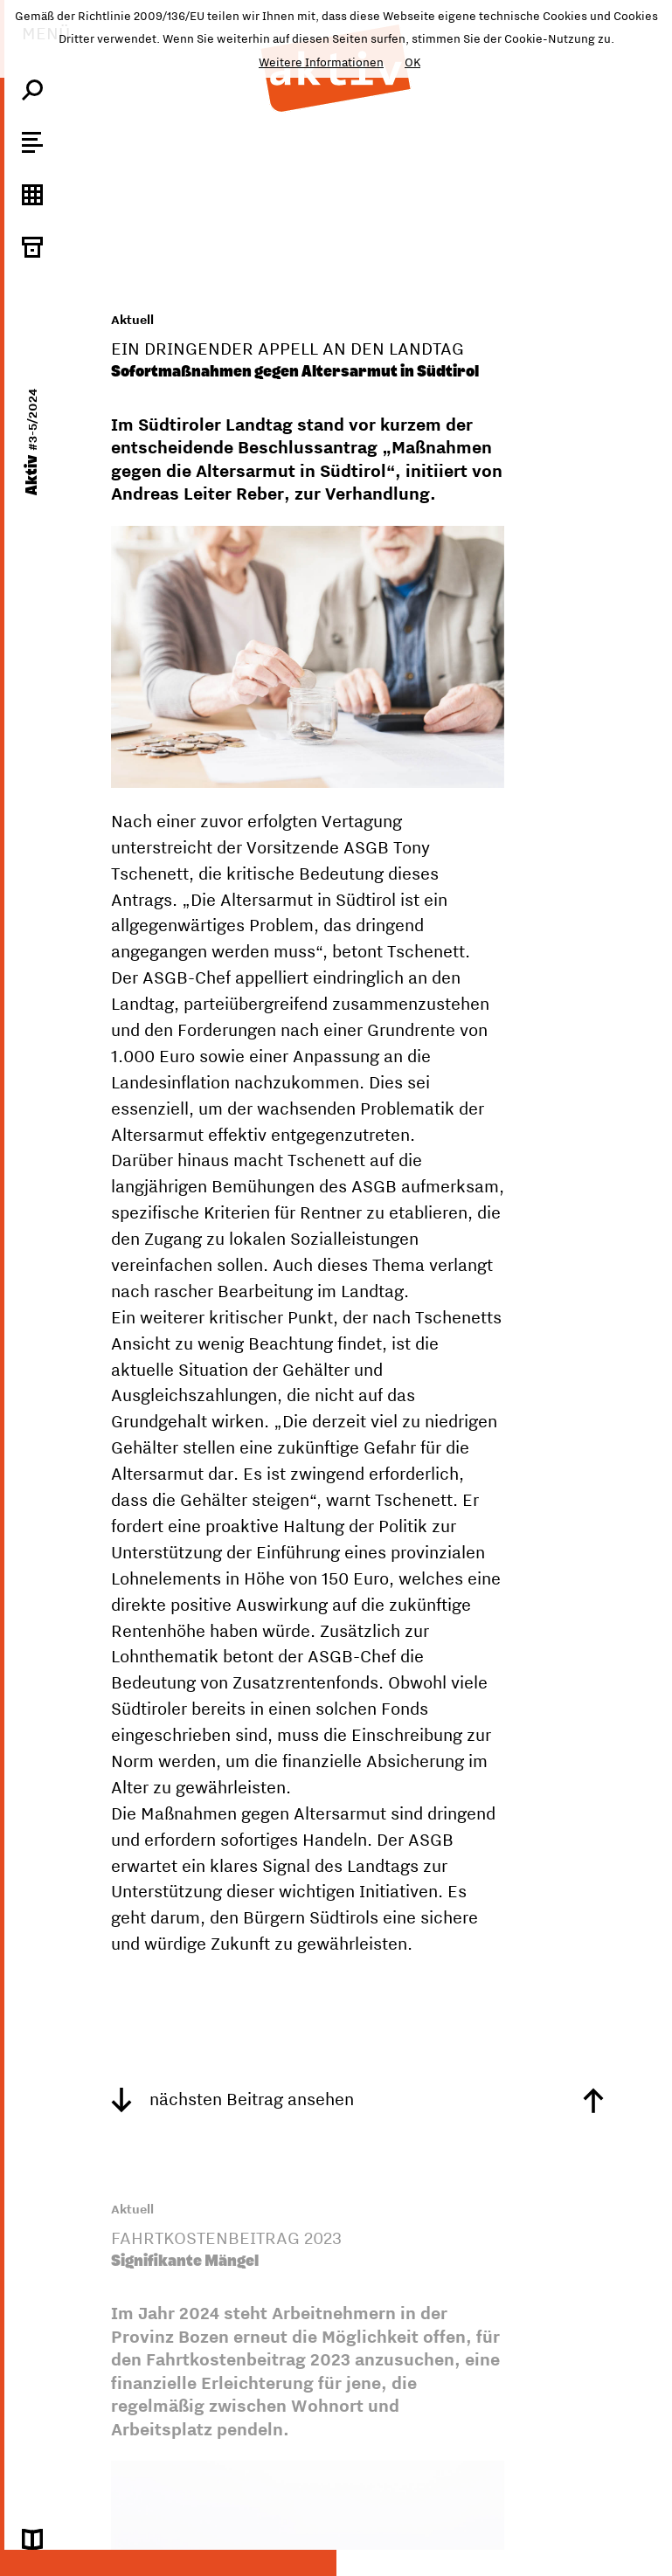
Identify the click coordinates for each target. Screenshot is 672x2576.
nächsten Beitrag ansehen (232, 2099)
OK (412, 62)
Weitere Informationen (321, 62)
